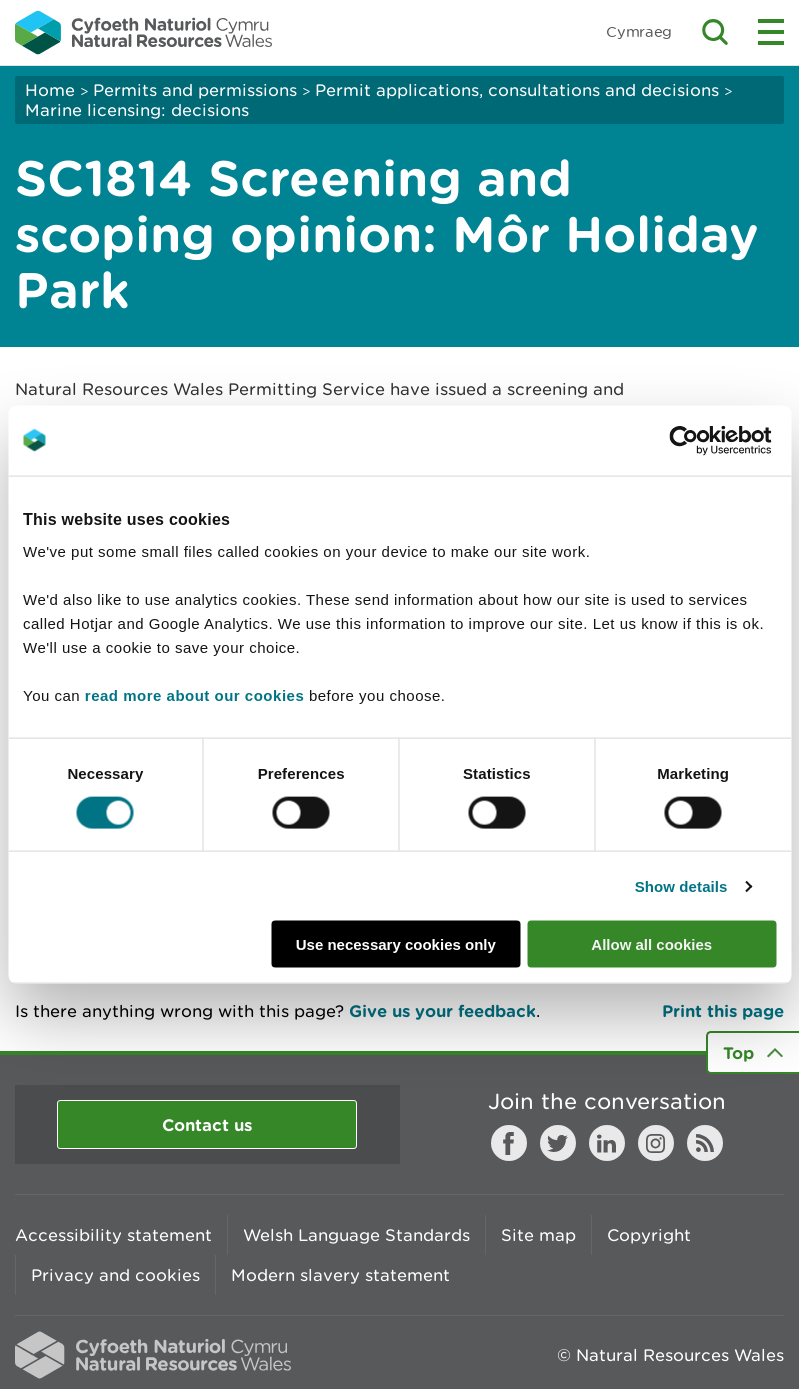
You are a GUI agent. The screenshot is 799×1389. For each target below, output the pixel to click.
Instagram (656, 1143)
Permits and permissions (195, 90)
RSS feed (705, 1143)
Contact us (207, 1124)
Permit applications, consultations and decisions (517, 90)
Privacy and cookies (115, 1275)
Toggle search (715, 32)
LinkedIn (607, 1143)
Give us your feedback (442, 1010)
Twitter (558, 1143)
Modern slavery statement (340, 1275)
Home (50, 90)
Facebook (509, 1143)
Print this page (723, 1010)
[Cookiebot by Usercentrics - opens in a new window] (718, 440)
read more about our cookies (194, 695)
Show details (681, 885)
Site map (538, 1235)
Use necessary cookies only (396, 944)
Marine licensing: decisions (137, 110)
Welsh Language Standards (356, 1235)
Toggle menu (771, 32)
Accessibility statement (113, 1235)
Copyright (649, 1235)
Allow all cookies (651, 944)
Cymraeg (639, 31)
